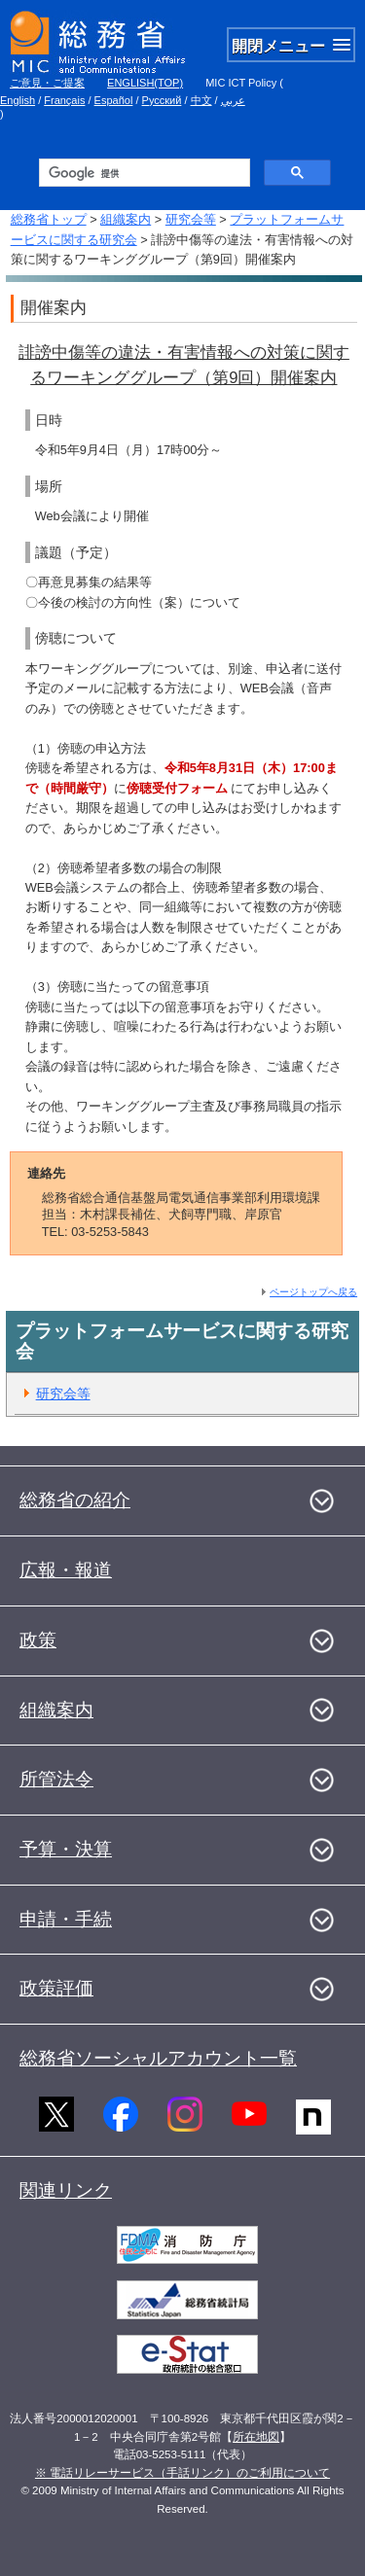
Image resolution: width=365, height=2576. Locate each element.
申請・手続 (65, 1919)
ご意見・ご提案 (47, 82)
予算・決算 (65, 1849)
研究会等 (190, 219)
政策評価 (56, 1988)
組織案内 (125, 219)
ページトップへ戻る (313, 1292)
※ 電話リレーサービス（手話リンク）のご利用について (182, 2473)
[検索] (143, 173)
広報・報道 (65, 1570)
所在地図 (256, 2437)
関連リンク (65, 2190)
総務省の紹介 (74, 1500)
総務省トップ (49, 219)
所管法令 (56, 1779)
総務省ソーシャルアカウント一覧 (158, 2058)
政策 (37, 1640)
